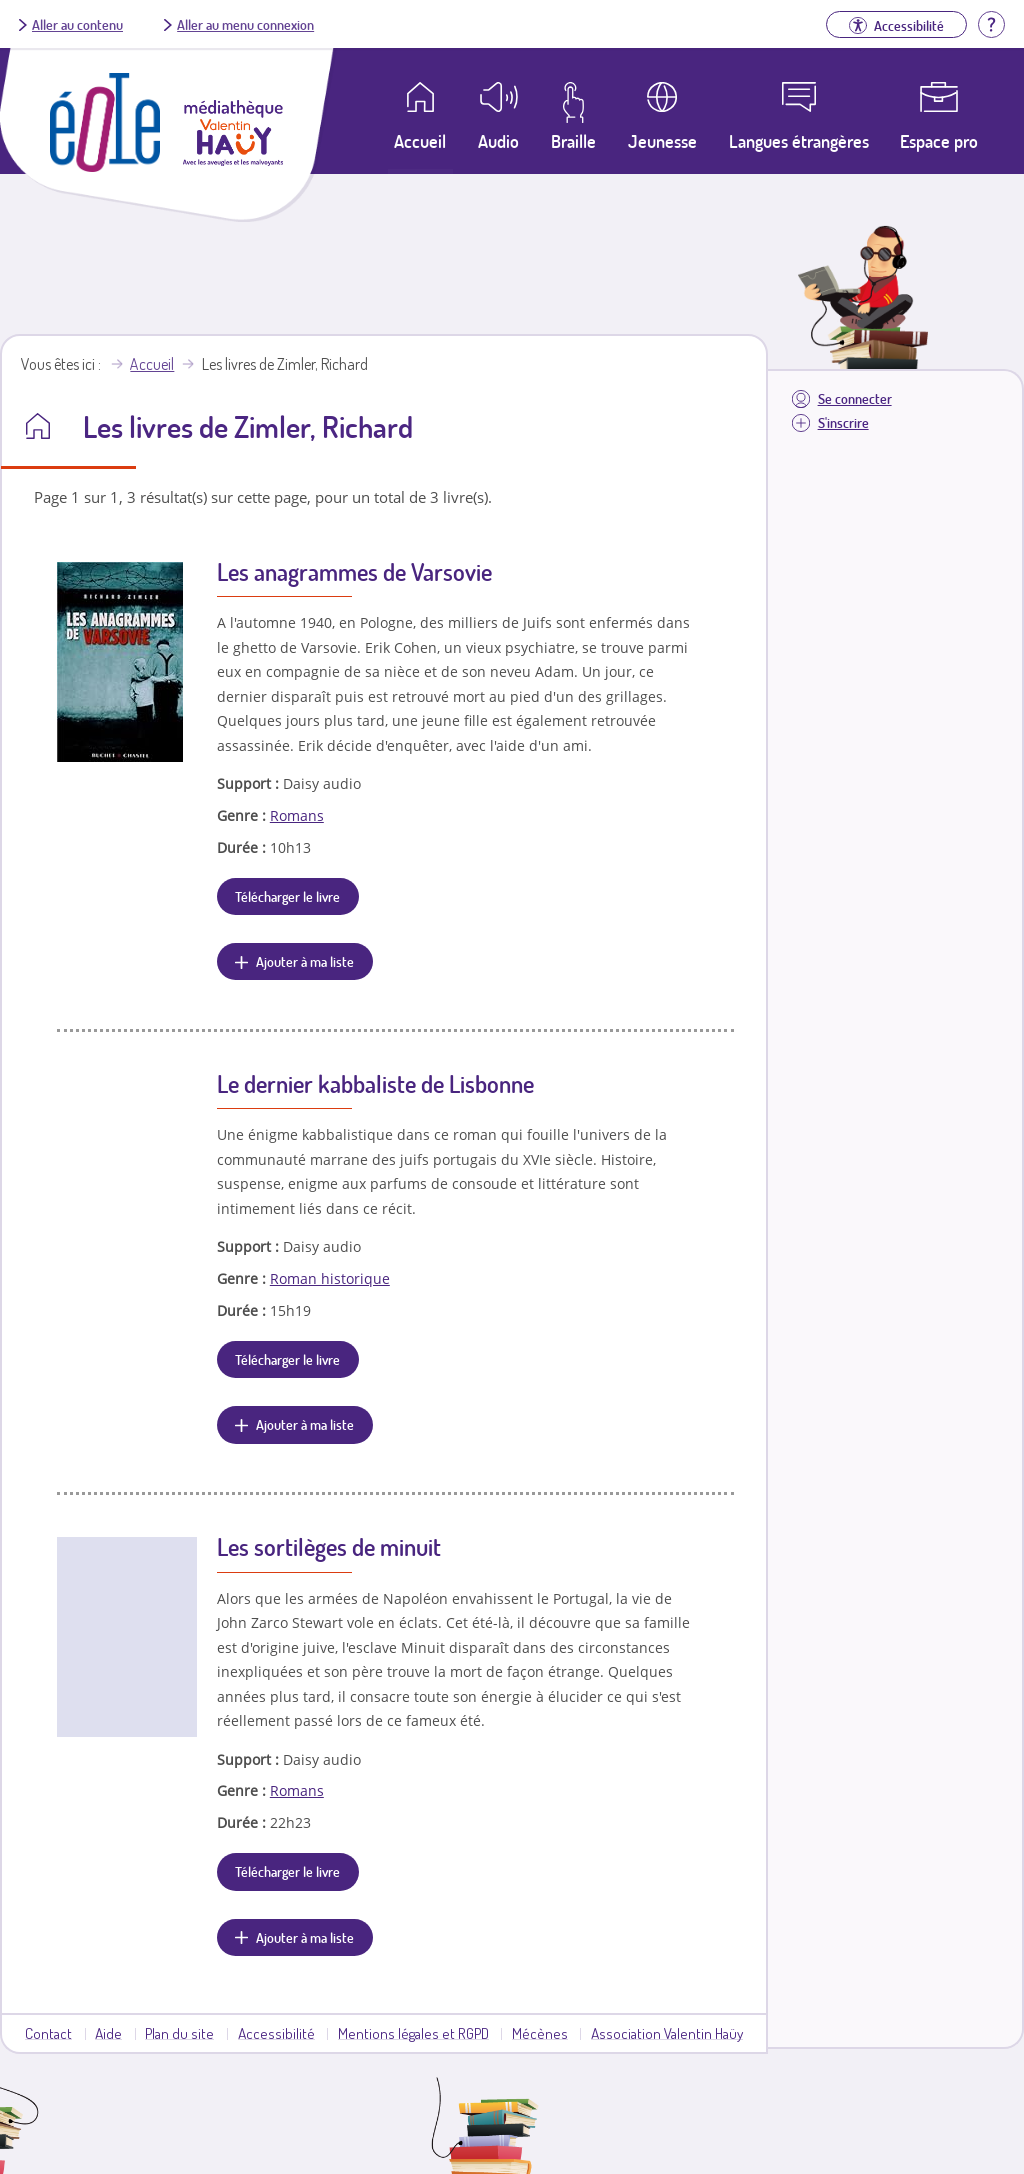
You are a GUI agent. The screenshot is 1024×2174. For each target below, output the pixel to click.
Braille (573, 141)
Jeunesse (662, 141)
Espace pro (939, 141)
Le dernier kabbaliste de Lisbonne (375, 1083)
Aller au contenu (77, 24)
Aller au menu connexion (245, 24)
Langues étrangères (799, 141)
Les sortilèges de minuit (329, 1546)
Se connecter (855, 398)
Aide (108, 2033)
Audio (498, 141)
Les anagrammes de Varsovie (354, 571)
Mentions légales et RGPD (413, 2033)
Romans (297, 815)
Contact (48, 2033)
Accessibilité (276, 2033)
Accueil (152, 364)
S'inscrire (843, 422)
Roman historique (330, 1278)
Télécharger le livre (287, 896)
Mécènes (540, 2033)
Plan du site (179, 2033)
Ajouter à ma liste (305, 961)
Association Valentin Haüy (667, 2033)
